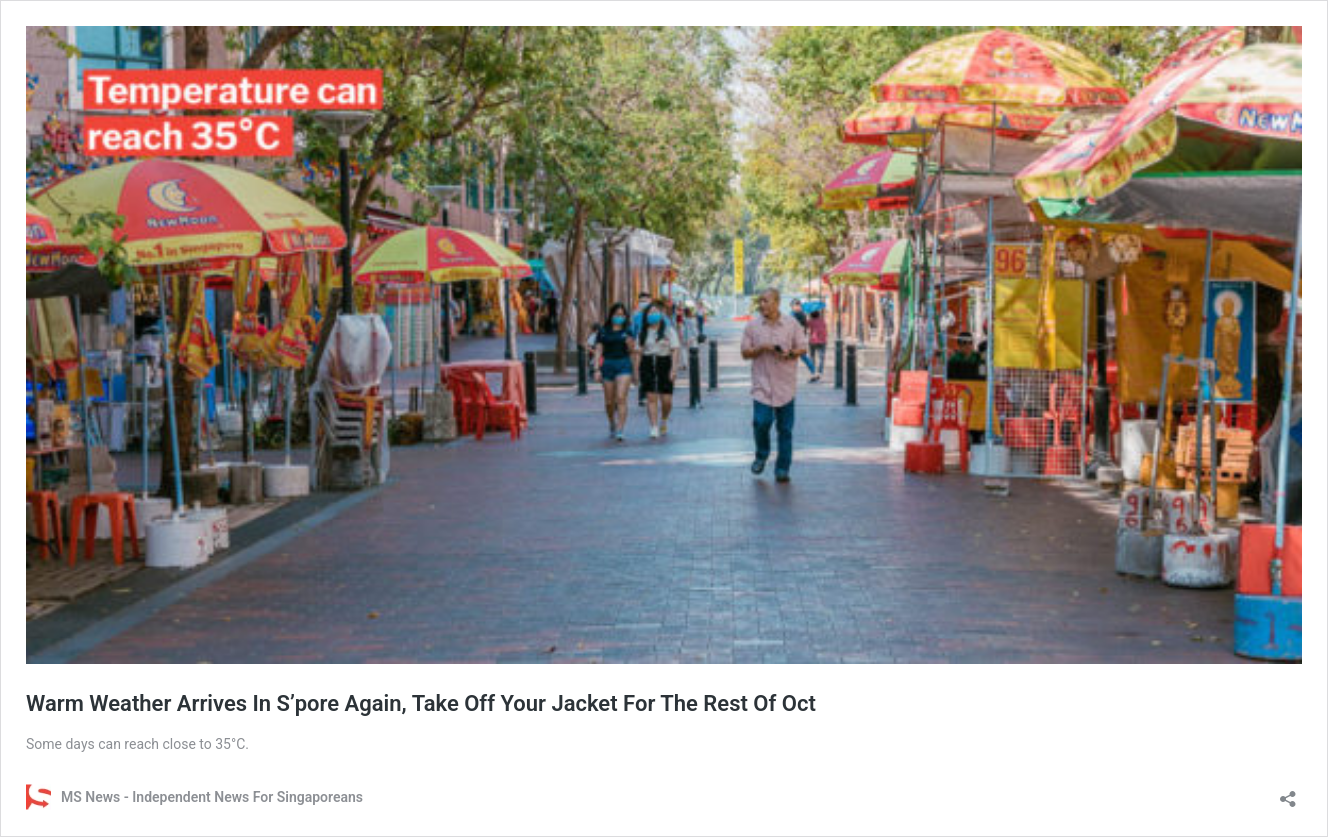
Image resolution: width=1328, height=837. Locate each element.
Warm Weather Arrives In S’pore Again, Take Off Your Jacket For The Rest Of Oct (421, 703)
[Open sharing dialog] (1288, 792)
